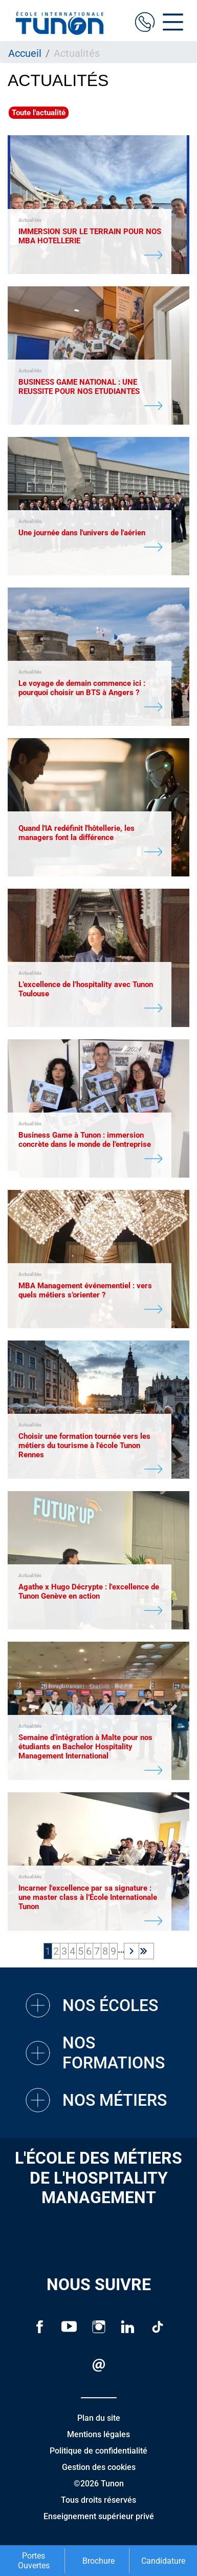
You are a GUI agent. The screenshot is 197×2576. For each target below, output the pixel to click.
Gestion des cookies (99, 2467)
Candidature (163, 2561)
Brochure (98, 2561)
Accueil (24, 53)
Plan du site (98, 2418)
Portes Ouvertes (34, 2560)
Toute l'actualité (38, 112)
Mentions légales (98, 2434)
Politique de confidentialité (98, 2451)
